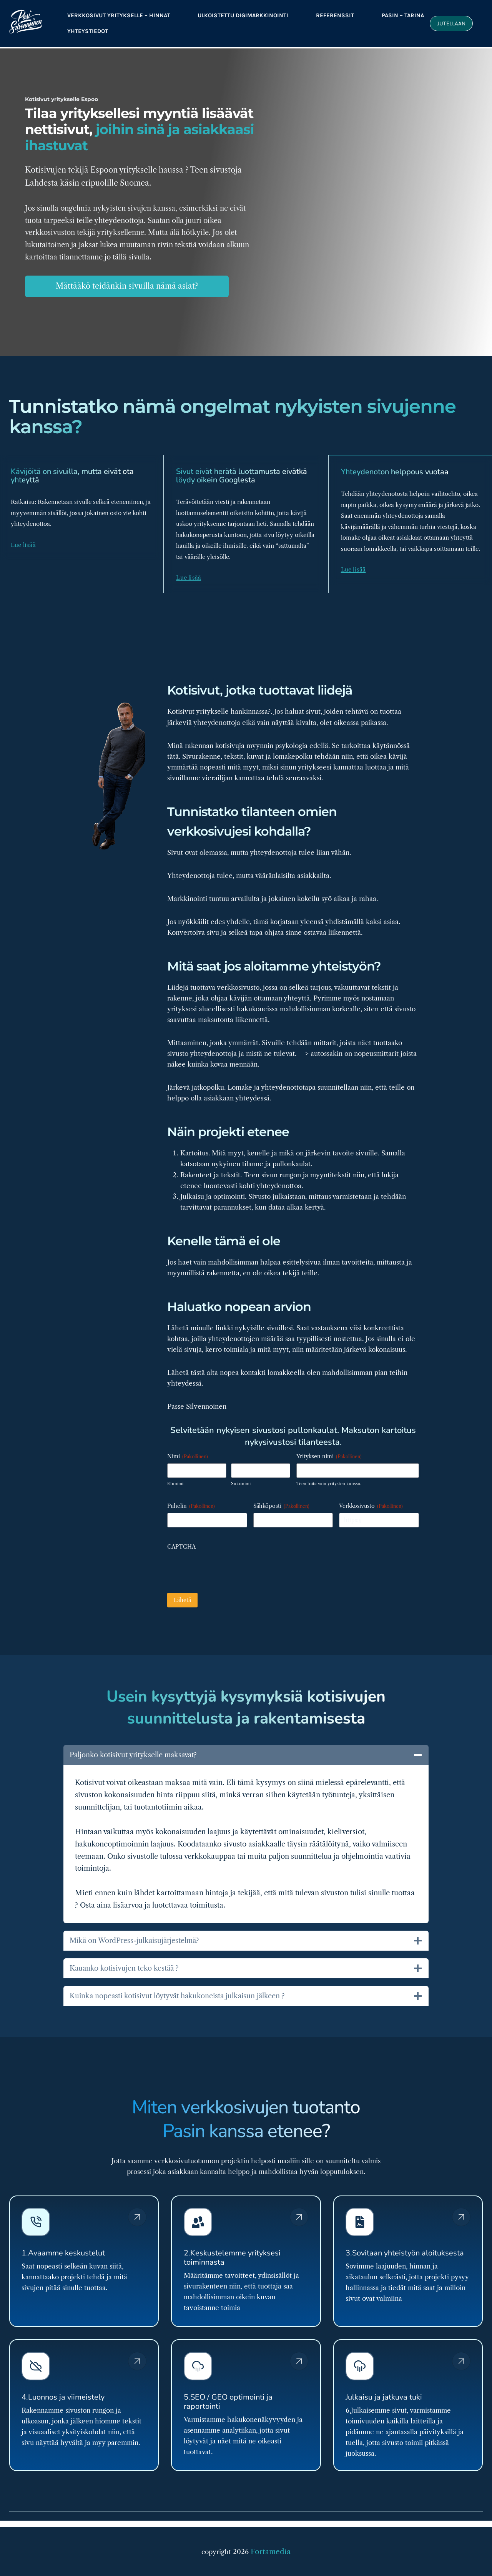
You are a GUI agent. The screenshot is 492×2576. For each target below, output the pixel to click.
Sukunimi (241, 1473)
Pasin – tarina (403, 15)
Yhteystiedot (87, 31)
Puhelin (191, 1495)
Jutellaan (451, 23)
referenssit (335, 15)
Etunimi (175, 1473)
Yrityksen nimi (329, 1446)
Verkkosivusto (371, 1495)
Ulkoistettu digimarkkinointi (243, 15)
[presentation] (225, 1559)
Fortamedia (270, 2552)
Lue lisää (23, 534)
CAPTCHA (181, 1536)
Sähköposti (281, 1495)
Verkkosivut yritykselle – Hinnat (118, 15)
